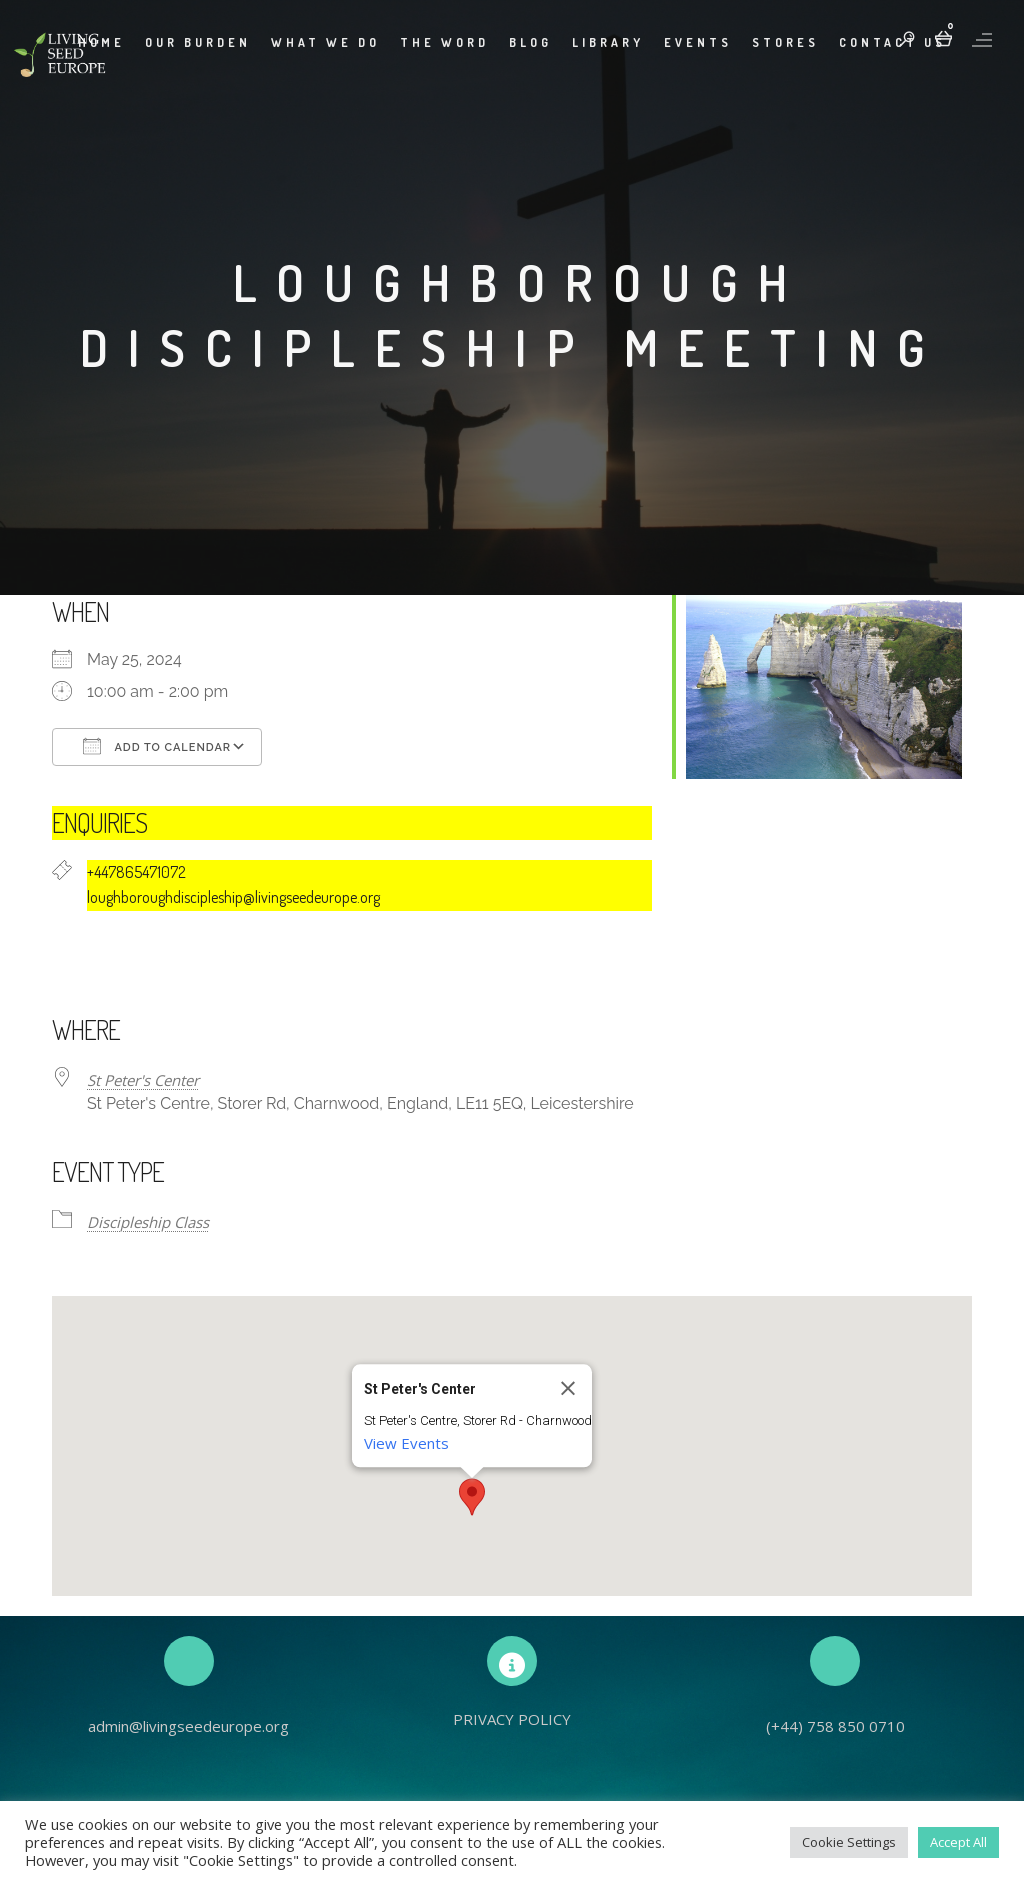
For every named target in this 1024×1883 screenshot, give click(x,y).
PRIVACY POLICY (512, 1719)
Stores (785, 42)
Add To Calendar (157, 746)
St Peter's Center (143, 1080)
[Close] (568, 1388)
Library (608, 42)
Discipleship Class (148, 1222)
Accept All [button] (958, 1842)
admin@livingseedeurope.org (188, 1726)
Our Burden (198, 42)
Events (698, 42)
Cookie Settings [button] (849, 1842)
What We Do (325, 42)
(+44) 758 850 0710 (835, 1726)
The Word (444, 42)
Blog (530, 42)
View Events (406, 1443)
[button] (472, 1497)
